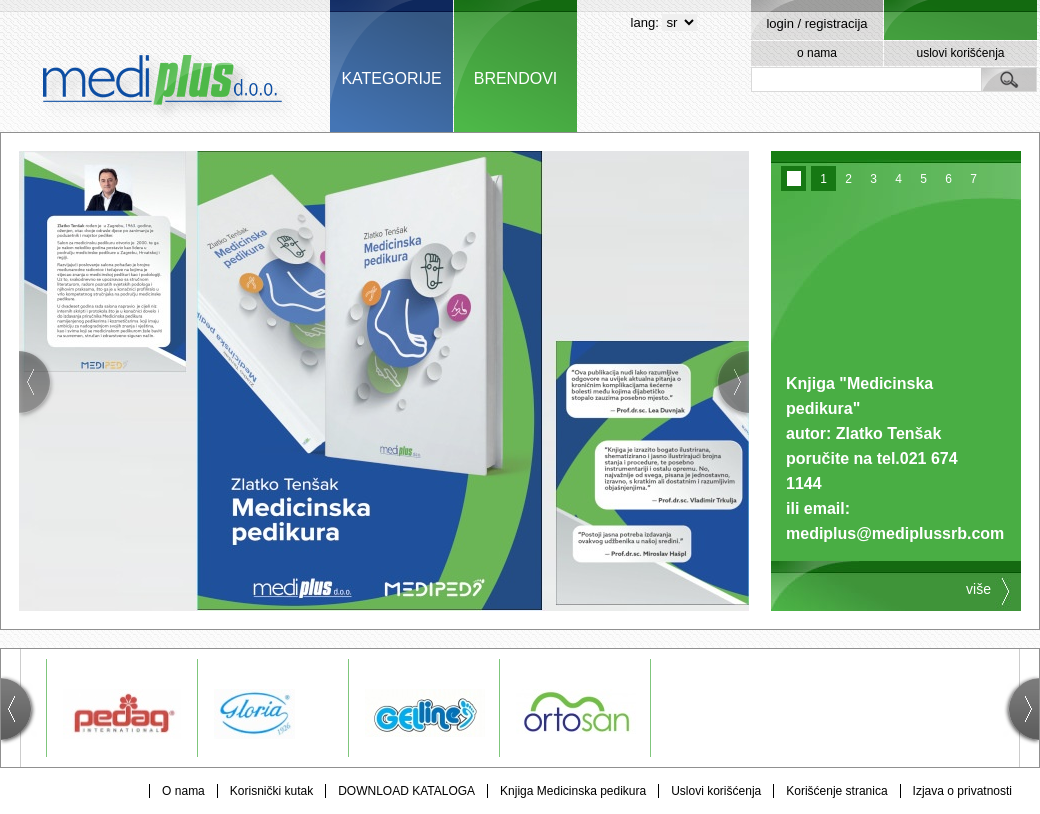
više (978, 589)
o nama (817, 53)
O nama (183, 791)
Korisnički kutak (271, 791)
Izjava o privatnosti (962, 791)
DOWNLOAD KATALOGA (406, 791)
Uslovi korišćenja (716, 791)
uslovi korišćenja (960, 53)
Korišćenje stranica (836, 791)
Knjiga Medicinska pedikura (573, 791)
